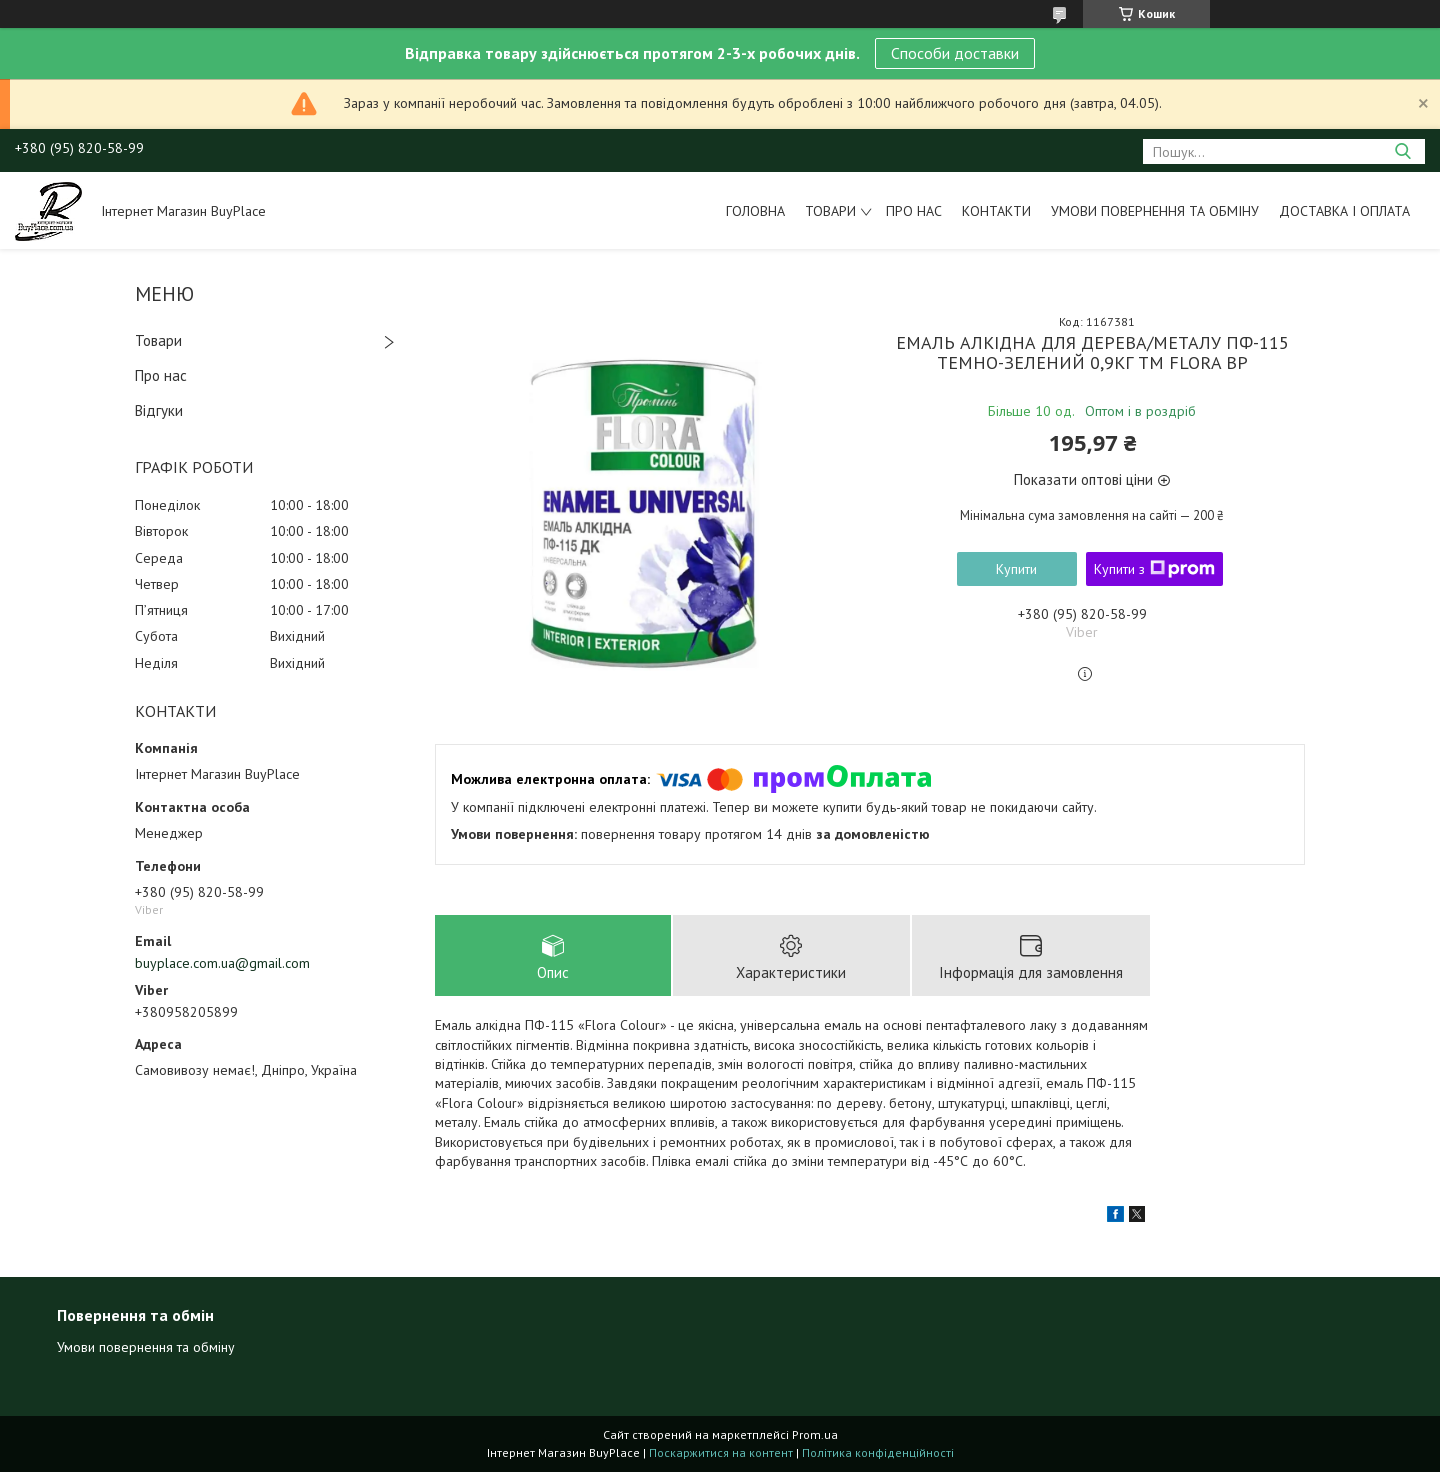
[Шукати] (1402, 151)
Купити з (1154, 569)
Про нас (914, 211)
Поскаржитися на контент (721, 1452)
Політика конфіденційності (878, 1452)
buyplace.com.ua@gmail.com (222, 963)
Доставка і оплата (1344, 211)
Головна (755, 211)
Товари (830, 211)
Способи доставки (955, 53)
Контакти (996, 211)
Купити (1016, 569)
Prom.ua (815, 1434)
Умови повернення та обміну (1155, 211)
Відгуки (159, 410)
